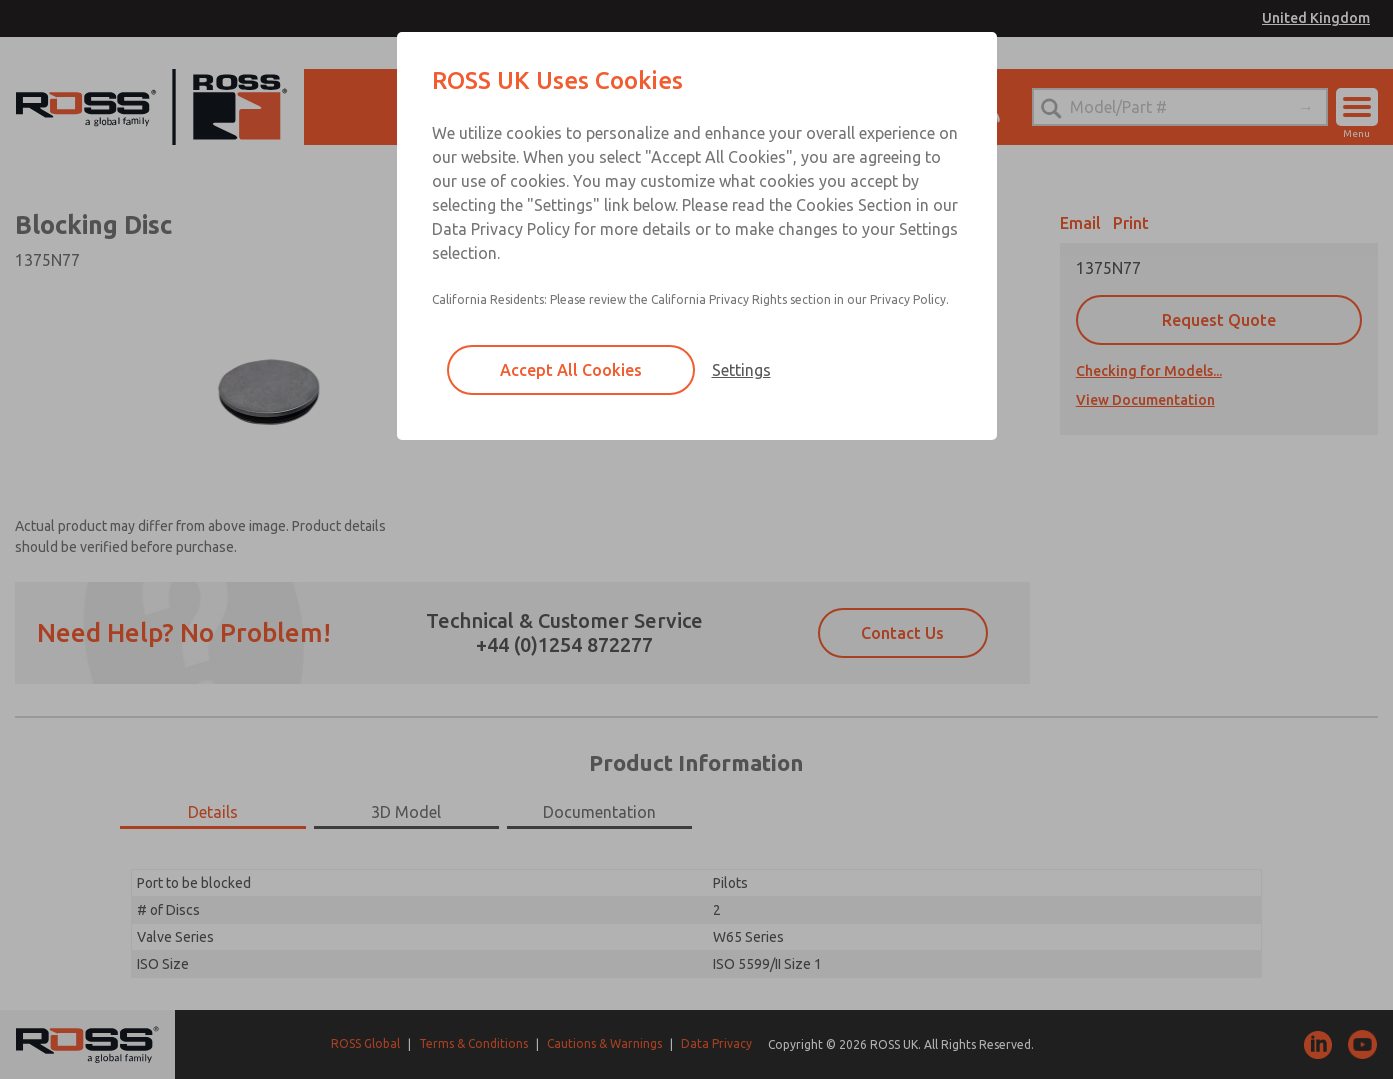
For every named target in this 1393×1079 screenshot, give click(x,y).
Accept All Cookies (571, 370)
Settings (741, 370)
